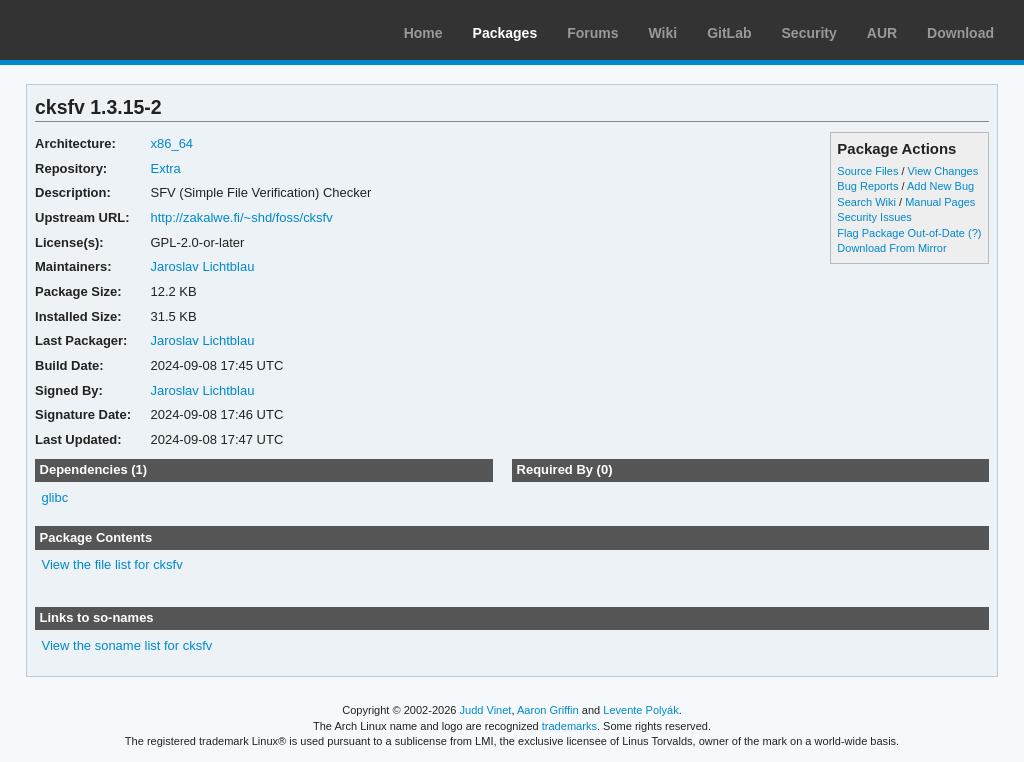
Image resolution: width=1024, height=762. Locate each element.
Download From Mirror (891, 248)
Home (423, 33)
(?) (974, 233)
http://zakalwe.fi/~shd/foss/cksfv (241, 217)
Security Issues (874, 217)
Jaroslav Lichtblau (202, 266)
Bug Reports (867, 186)
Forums (592, 33)
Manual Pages (940, 202)
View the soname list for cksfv (127, 645)
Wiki (663, 33)
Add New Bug (940, 186)
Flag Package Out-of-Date (901, 233)
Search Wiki (866, 202)
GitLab (729, 33)
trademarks (569, 726)
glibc (55, 497)
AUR (882, 33)
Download (960, 33)
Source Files (867, 171)
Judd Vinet (486, 710)
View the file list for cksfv (112, 564)
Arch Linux (110, 30)
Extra (165, 168)
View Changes (943, 171)
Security (809, 33)
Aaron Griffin (548, 710)
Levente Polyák (640, 710)
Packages (505, 33)
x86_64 (171, 143)
